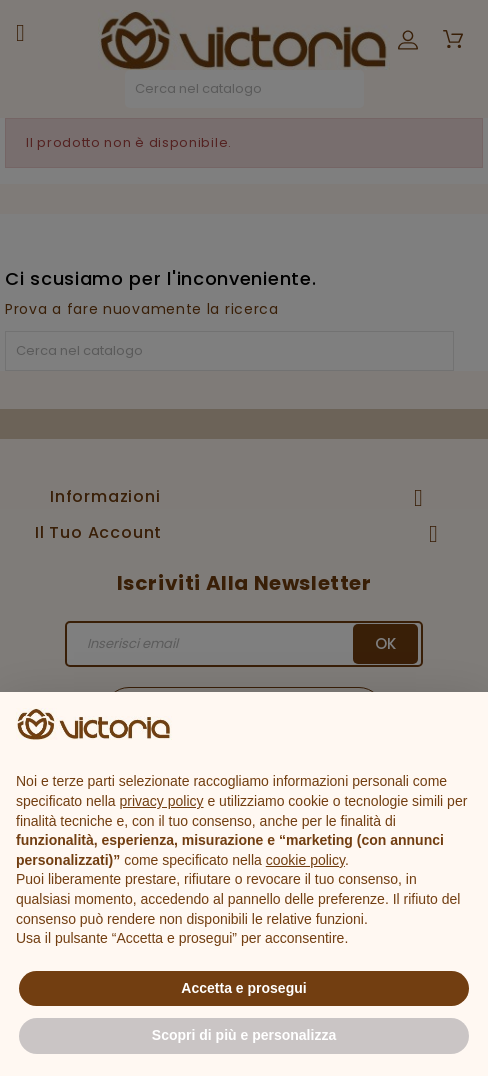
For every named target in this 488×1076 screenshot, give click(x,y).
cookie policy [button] (305, 860)
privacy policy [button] (162, 801)
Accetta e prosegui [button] (243, 988)
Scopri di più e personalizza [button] (244, 1035)
